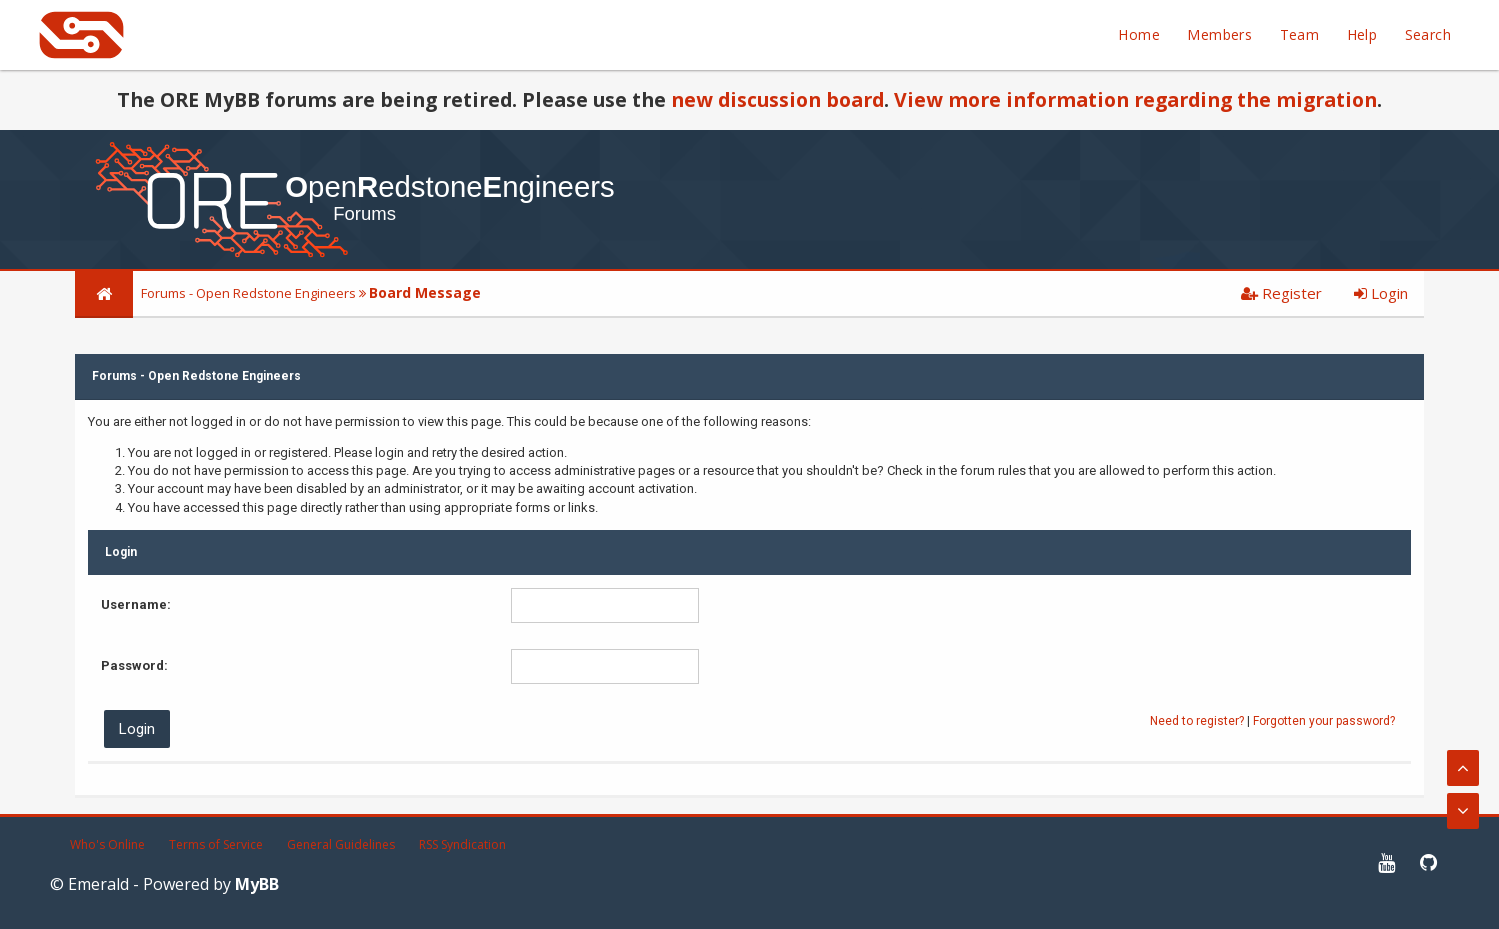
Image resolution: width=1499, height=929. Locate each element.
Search (1428, 34)
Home (1139, 34)
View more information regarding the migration (1135, 99)
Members (1219, 34)
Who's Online (107, 844)
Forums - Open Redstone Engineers (248, 293)
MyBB (257, 884)
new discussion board (777, 99)
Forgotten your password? (1324, 721)
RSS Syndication (462, 844)
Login (1381, 293)
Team (1300, 34)
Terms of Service (216, 844)
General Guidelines (341, 844)
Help (1362, 34)
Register (1281, 293)
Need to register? (1197, 721)
